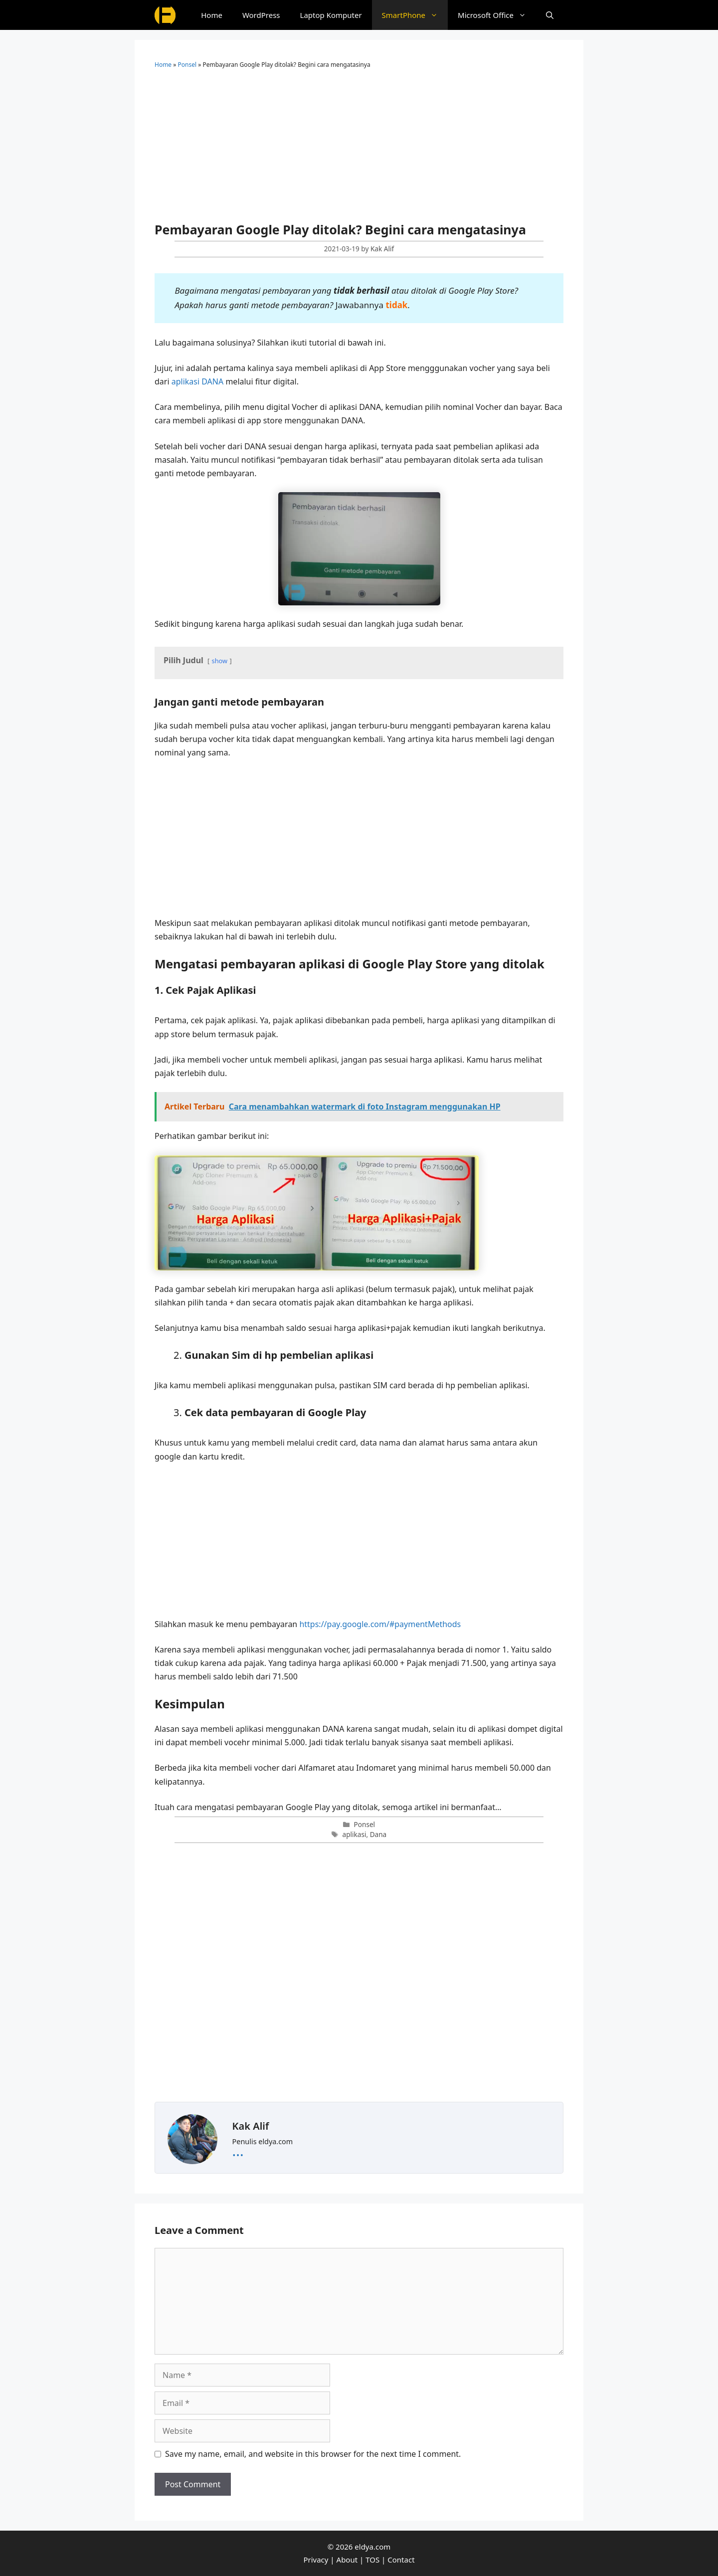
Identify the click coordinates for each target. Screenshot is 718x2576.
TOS (372, 2560)
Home (211, 15)
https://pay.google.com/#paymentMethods (380, 1624)
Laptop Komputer (331, 15)
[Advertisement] (359, 148)
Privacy (315, 2560)
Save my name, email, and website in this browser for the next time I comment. (313, 2453)
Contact (400, 2560)
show (220, 660)
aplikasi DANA (198, 381)
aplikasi (354, 1834)
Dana (378, 1834)
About (347, 2560)
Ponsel (187, 64)
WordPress (261, 15)
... (238, 2150)
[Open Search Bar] (549, 15)
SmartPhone (415, 15)
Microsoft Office (497, 15)
